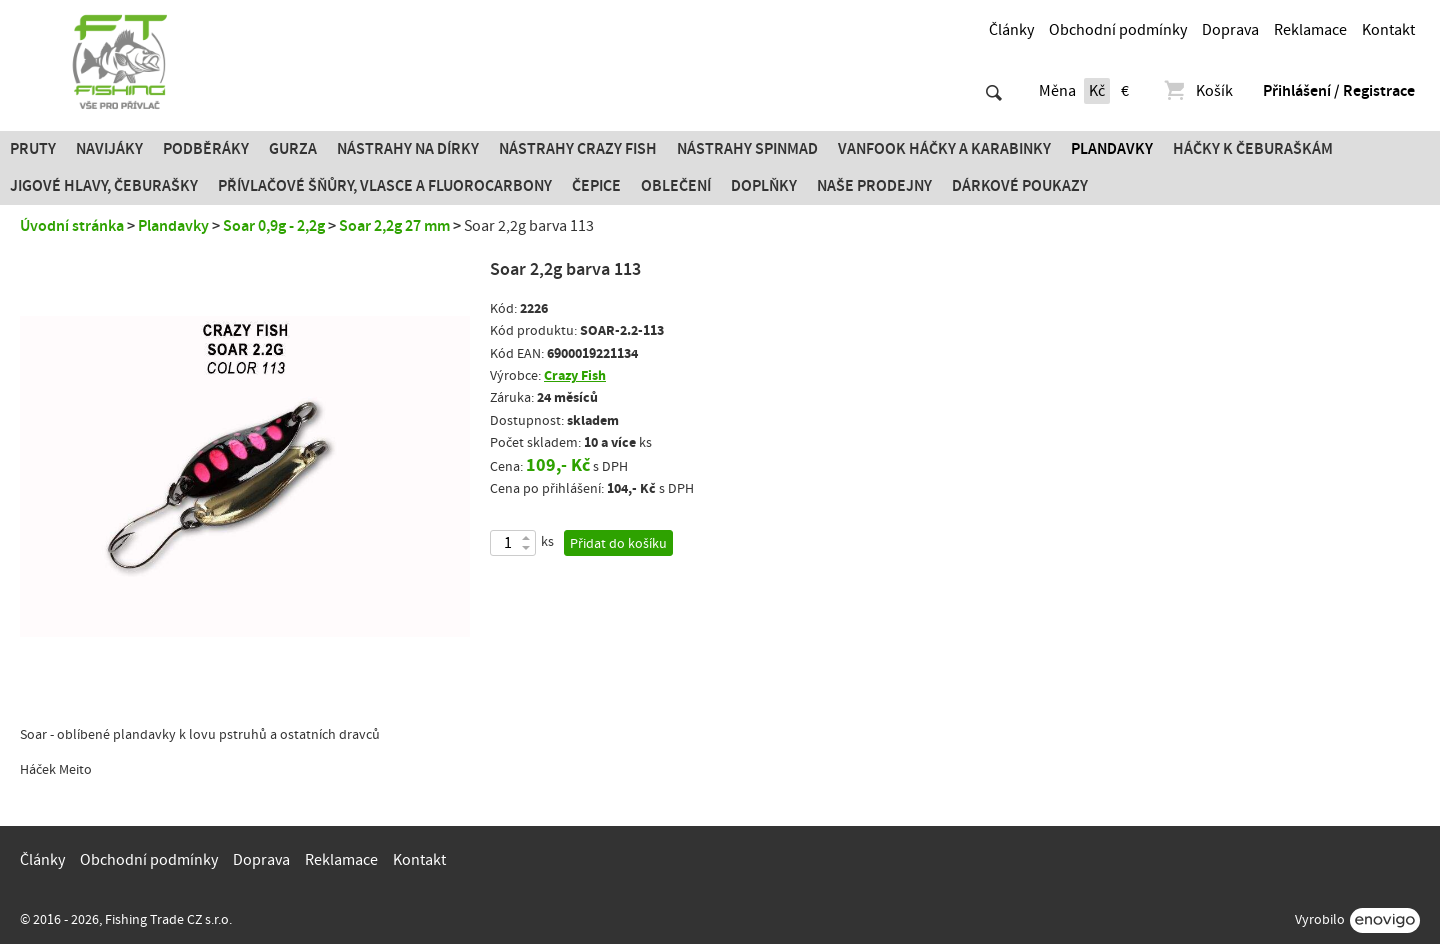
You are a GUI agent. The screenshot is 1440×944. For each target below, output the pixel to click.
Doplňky (764, 186)
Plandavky (1112, 149)
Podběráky (206, 149)
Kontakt (1388, 30)
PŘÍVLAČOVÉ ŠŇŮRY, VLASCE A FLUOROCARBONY (385, 186)
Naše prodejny (874, 186)
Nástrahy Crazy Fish (578, 149)
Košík (1197, 91)
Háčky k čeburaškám (1253, 149)
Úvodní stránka (72, 226)
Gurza (293, 149)
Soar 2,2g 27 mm (394, 226)
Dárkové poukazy (1020, 186)
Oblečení (676, 186)
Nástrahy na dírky (408, 149)
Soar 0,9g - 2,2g (274, 226)
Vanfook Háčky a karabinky (944, 149)
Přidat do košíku (618, 544)
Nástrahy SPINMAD (747, 149)
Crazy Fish (575, 375)
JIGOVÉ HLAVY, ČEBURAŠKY (104, 186)
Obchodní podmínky (1118, 30)
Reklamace (1310, 30)
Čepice (596, 186)
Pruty (33, 149)
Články (1011, 30)
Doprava (1230, 30)
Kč (1097, 91)
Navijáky (109, 149)
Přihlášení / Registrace (1339, 91)
